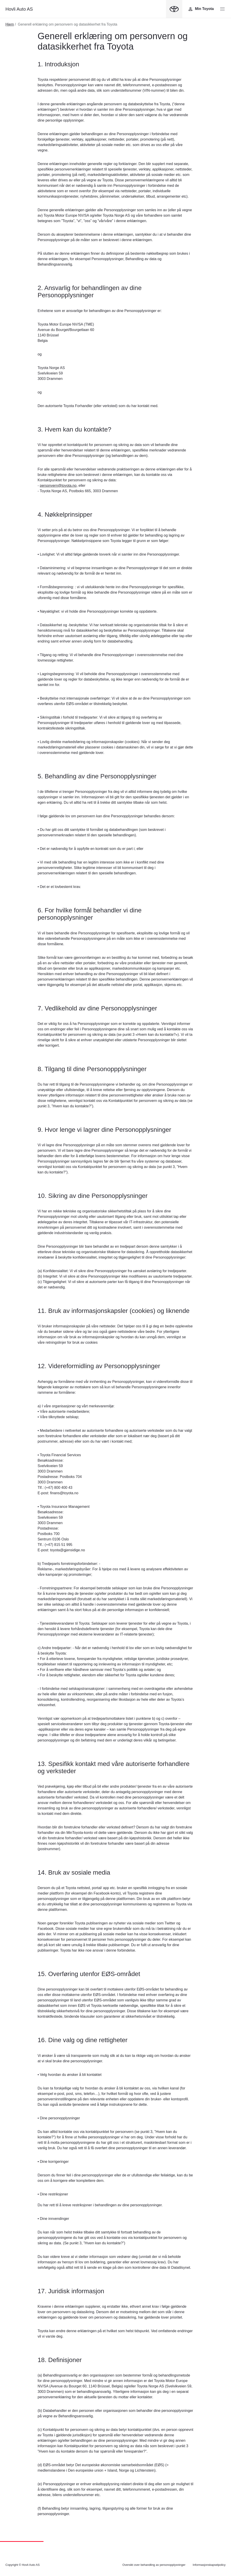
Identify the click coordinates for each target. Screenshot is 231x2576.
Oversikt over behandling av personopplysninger (154, 2564)
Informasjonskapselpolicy (209, 2564)
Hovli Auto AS (19, 9)
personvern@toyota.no (58, 485)
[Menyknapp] (222, 9)
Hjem (9, 24)
